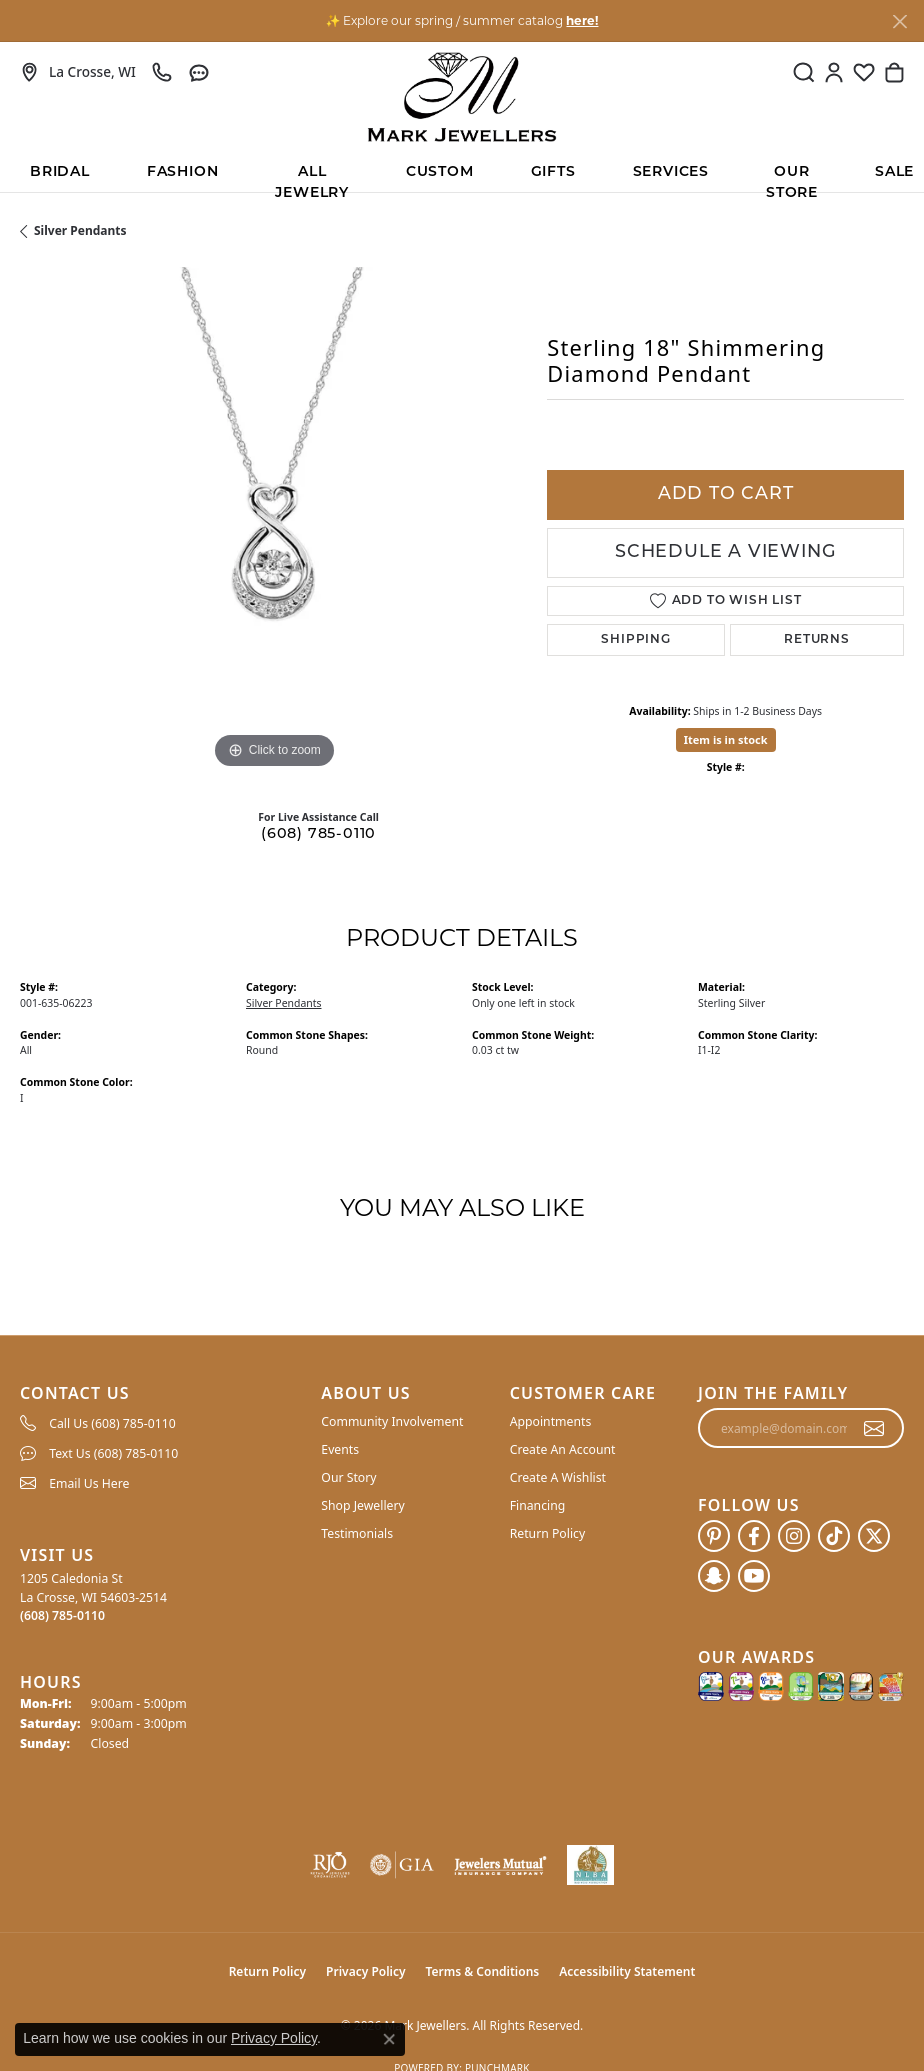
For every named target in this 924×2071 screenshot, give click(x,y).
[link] (78, 72)
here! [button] (582, 20)
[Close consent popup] (389, 2039)
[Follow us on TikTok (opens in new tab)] (834, 1536)
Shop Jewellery (362, 1505)
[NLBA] (590, 1865)
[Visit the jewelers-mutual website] (500, 1865)
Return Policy (548, 1533)
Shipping (635, 640)
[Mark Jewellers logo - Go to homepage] (462, 97)
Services (671, 172)
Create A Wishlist (558, 1477)
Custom (440, 172)
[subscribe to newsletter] (874, 1428)
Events (340, 1449)
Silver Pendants (80, 230)
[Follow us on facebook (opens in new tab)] (754, 1536)
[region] (273, 520)
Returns (817, 640)
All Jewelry (312, 178)
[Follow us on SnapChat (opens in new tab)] (714, 1576)
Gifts (553, 172)
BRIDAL (60, 172)
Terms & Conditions (483, 1971)
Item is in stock (726, 739)
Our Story (348, 1477)
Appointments (551, 1421)
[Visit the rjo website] (330, 1865)
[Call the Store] (62, 1615)
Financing (538, 1505)
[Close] (899, 21)
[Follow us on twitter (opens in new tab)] (874, 1536)
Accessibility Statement (627, 1971)
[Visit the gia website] (402, 1865)
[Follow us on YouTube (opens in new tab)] (754, 1576)
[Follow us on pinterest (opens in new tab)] (714, 1536)
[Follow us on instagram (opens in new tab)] (794, 1536)
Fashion (183, 172)
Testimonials (357, 1533)
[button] (804, 72)
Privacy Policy (365, 1971)
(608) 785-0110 (318, 834)
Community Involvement (392, 1421)
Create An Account (563, 1449)
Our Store (792, 178)
